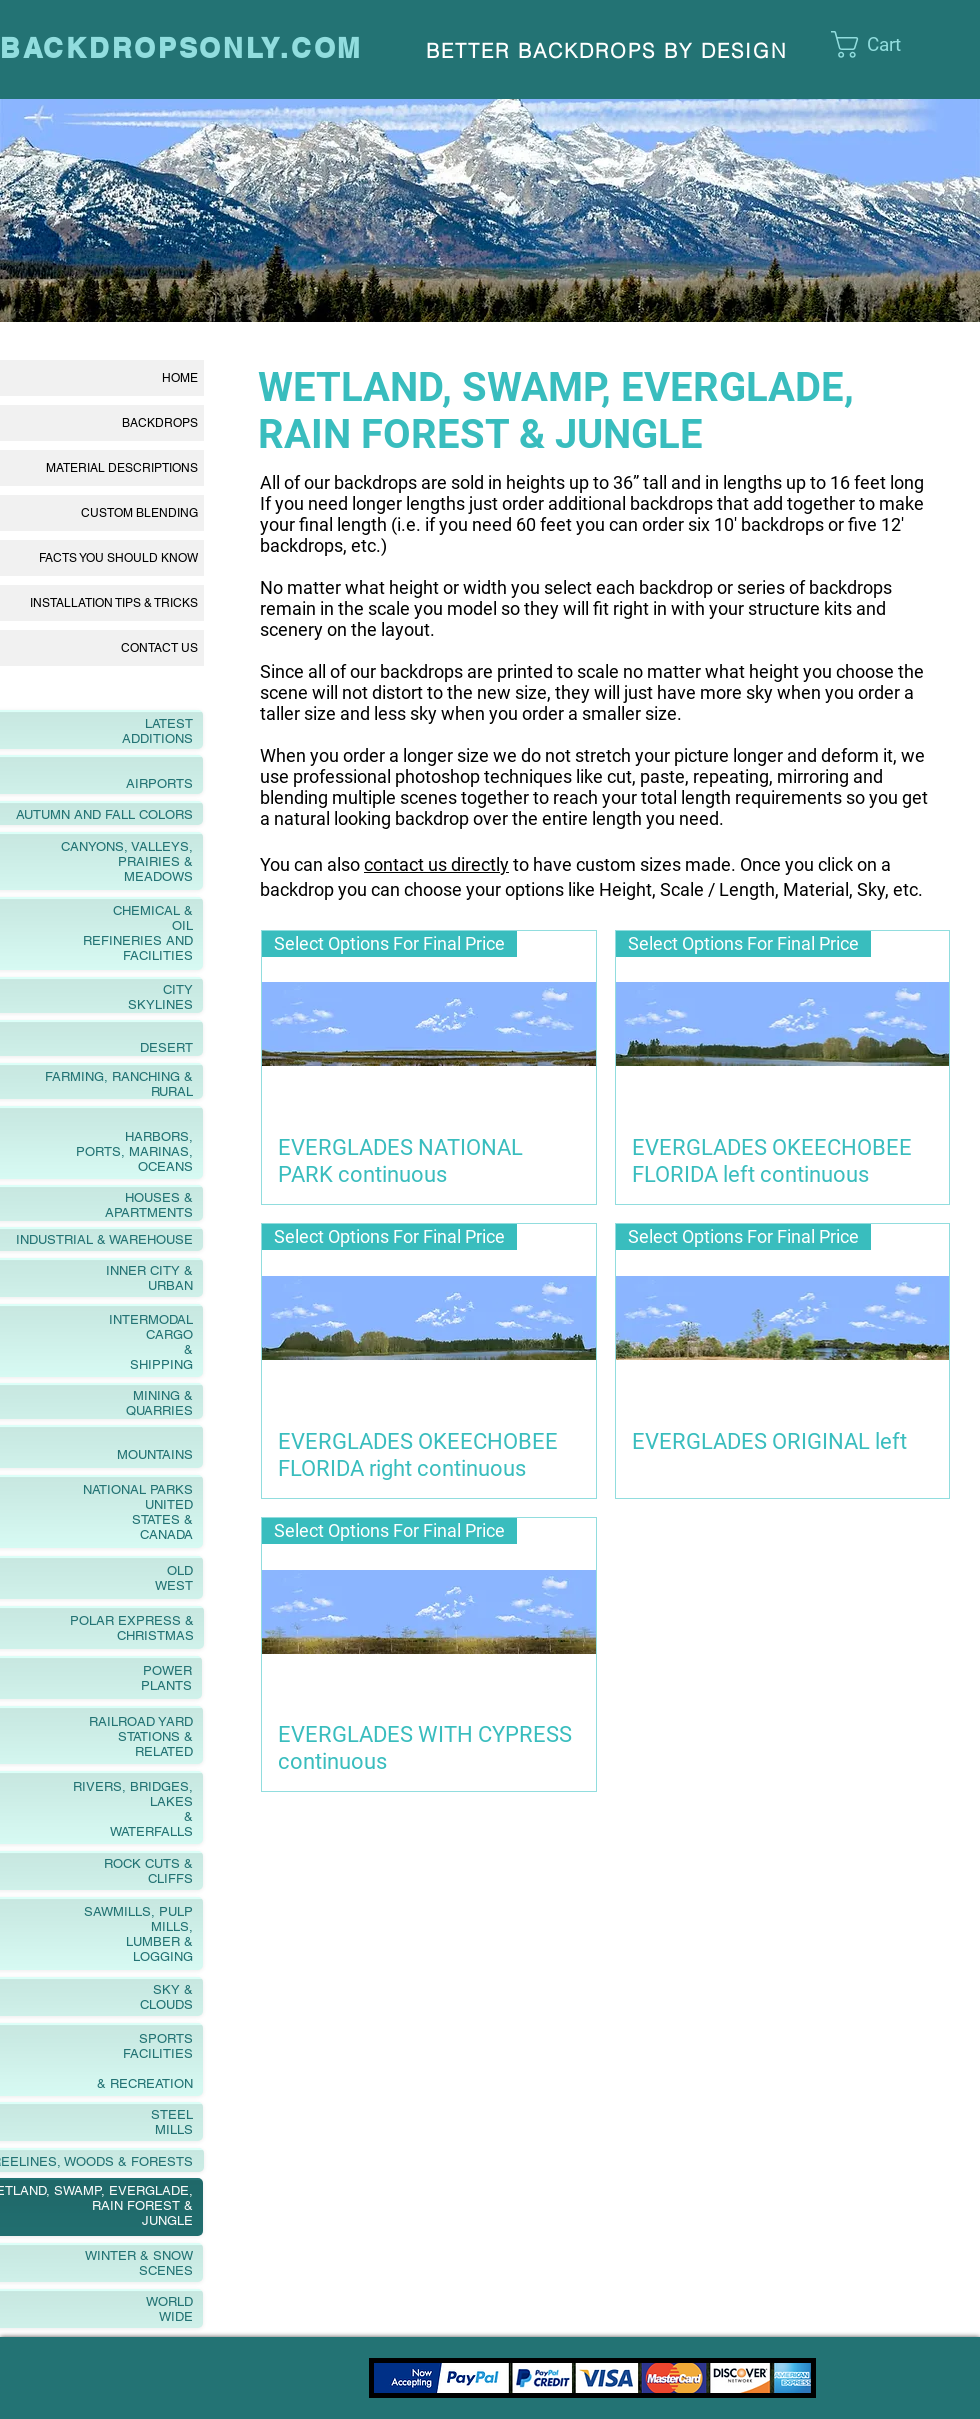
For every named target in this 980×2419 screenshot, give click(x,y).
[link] (887, 44)
